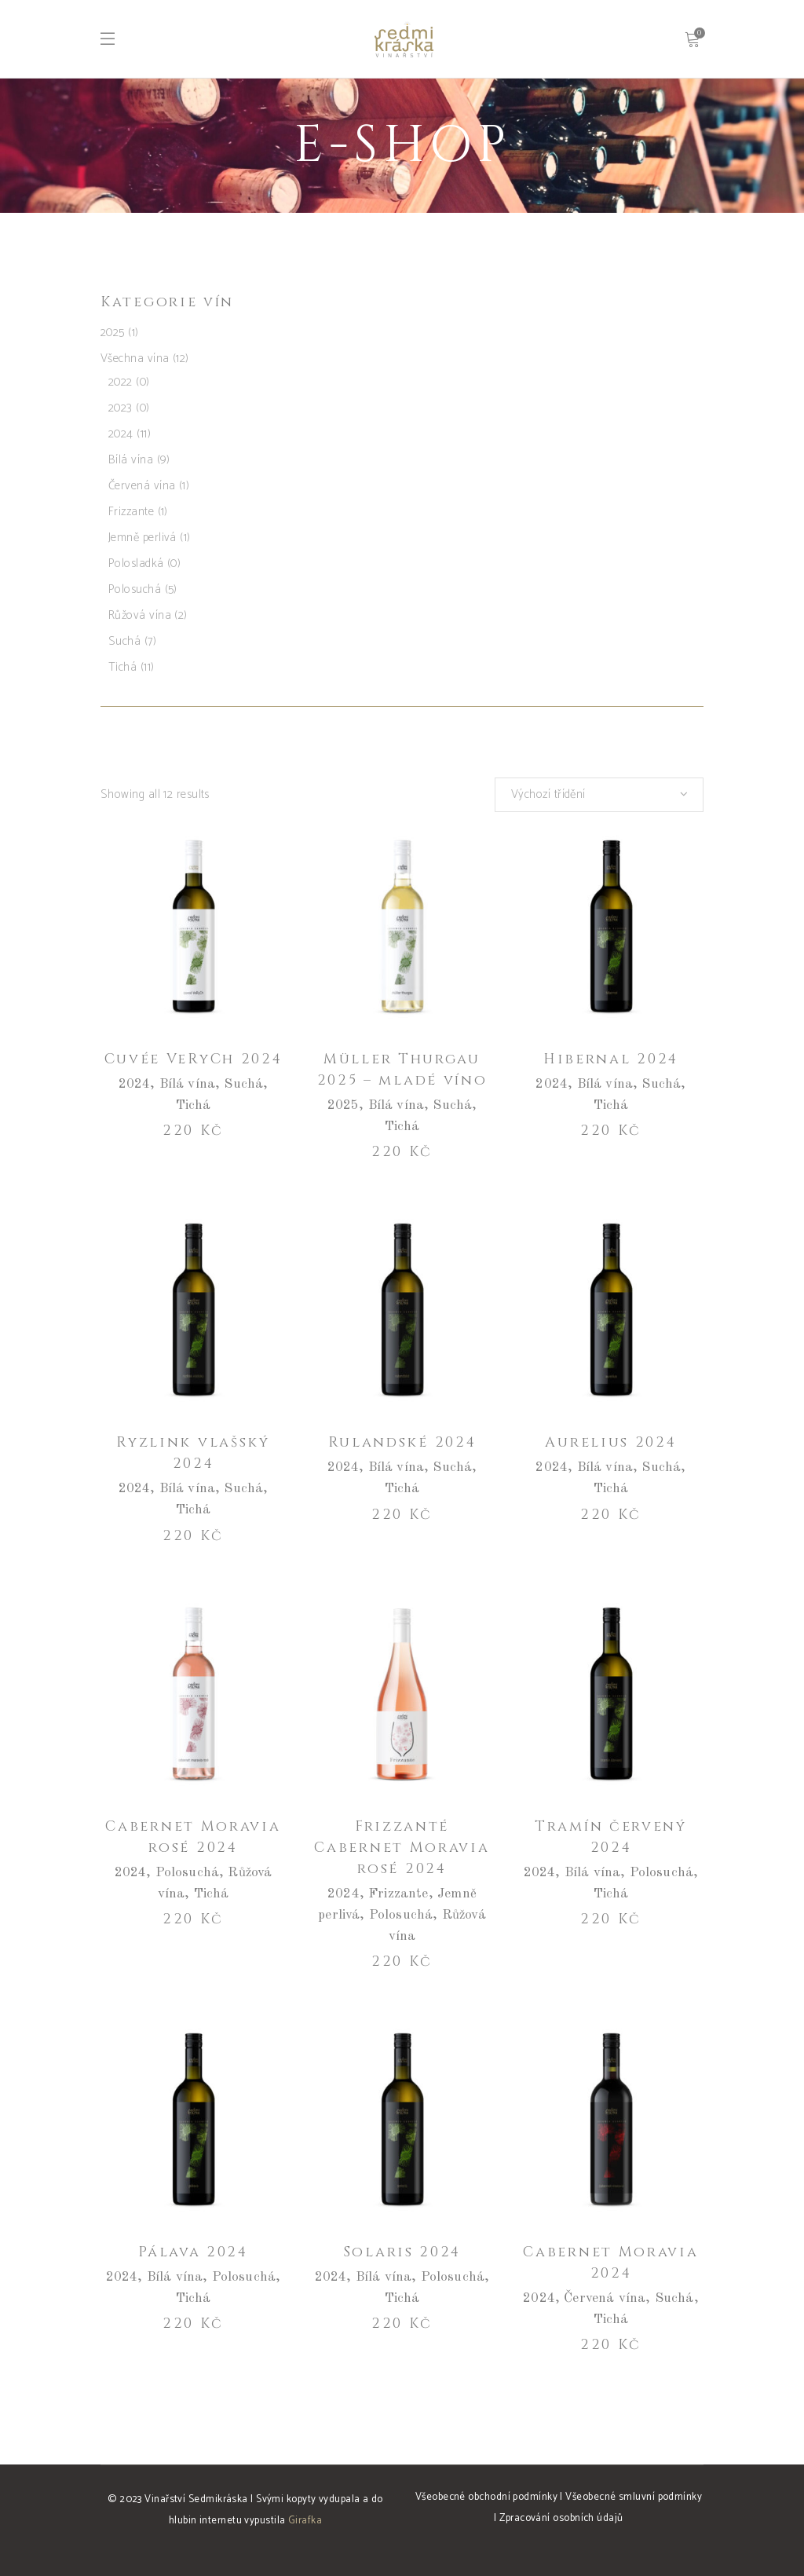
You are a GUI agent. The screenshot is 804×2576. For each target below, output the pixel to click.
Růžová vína (139, 615)
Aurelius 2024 (610, 1442)
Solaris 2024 (402, 2252)
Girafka (305, 2520)
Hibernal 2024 (610, 1059)
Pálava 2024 (193, 2252)
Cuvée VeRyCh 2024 (193, 1059)
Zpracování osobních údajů (561, 2518)
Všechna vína (134, 358)
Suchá (124, 641)
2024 (120, 434)
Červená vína (141, 486)
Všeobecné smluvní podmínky (633, 2497)
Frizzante (131, 511)
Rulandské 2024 (402, 1442)
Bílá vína (130, 460)
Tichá (122, 667)
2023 (120, 408)
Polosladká (136, 563)
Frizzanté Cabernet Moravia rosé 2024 (401, 1848)
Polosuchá (134, 589)
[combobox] (599, 795)
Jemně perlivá (142, 537)
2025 (112, 332)
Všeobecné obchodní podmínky (486, 2497)
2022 (120, 382)
